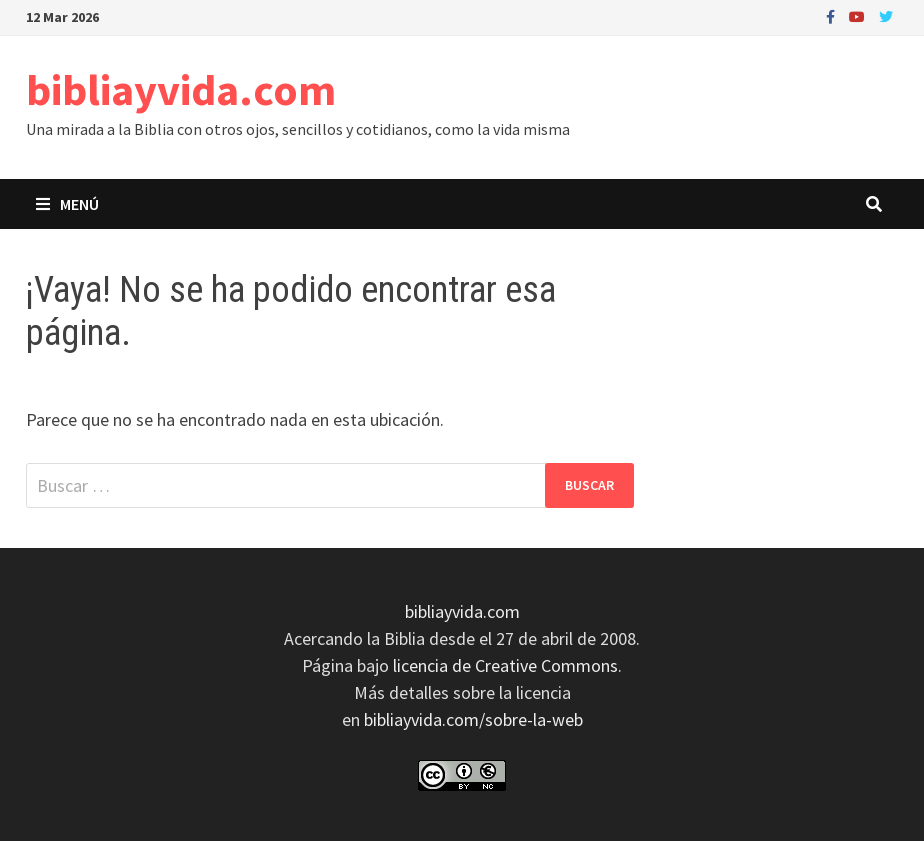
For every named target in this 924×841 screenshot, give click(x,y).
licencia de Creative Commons (505, 665)
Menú (67, 204)
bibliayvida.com (181, 89)
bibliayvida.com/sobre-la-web (473, 719)
